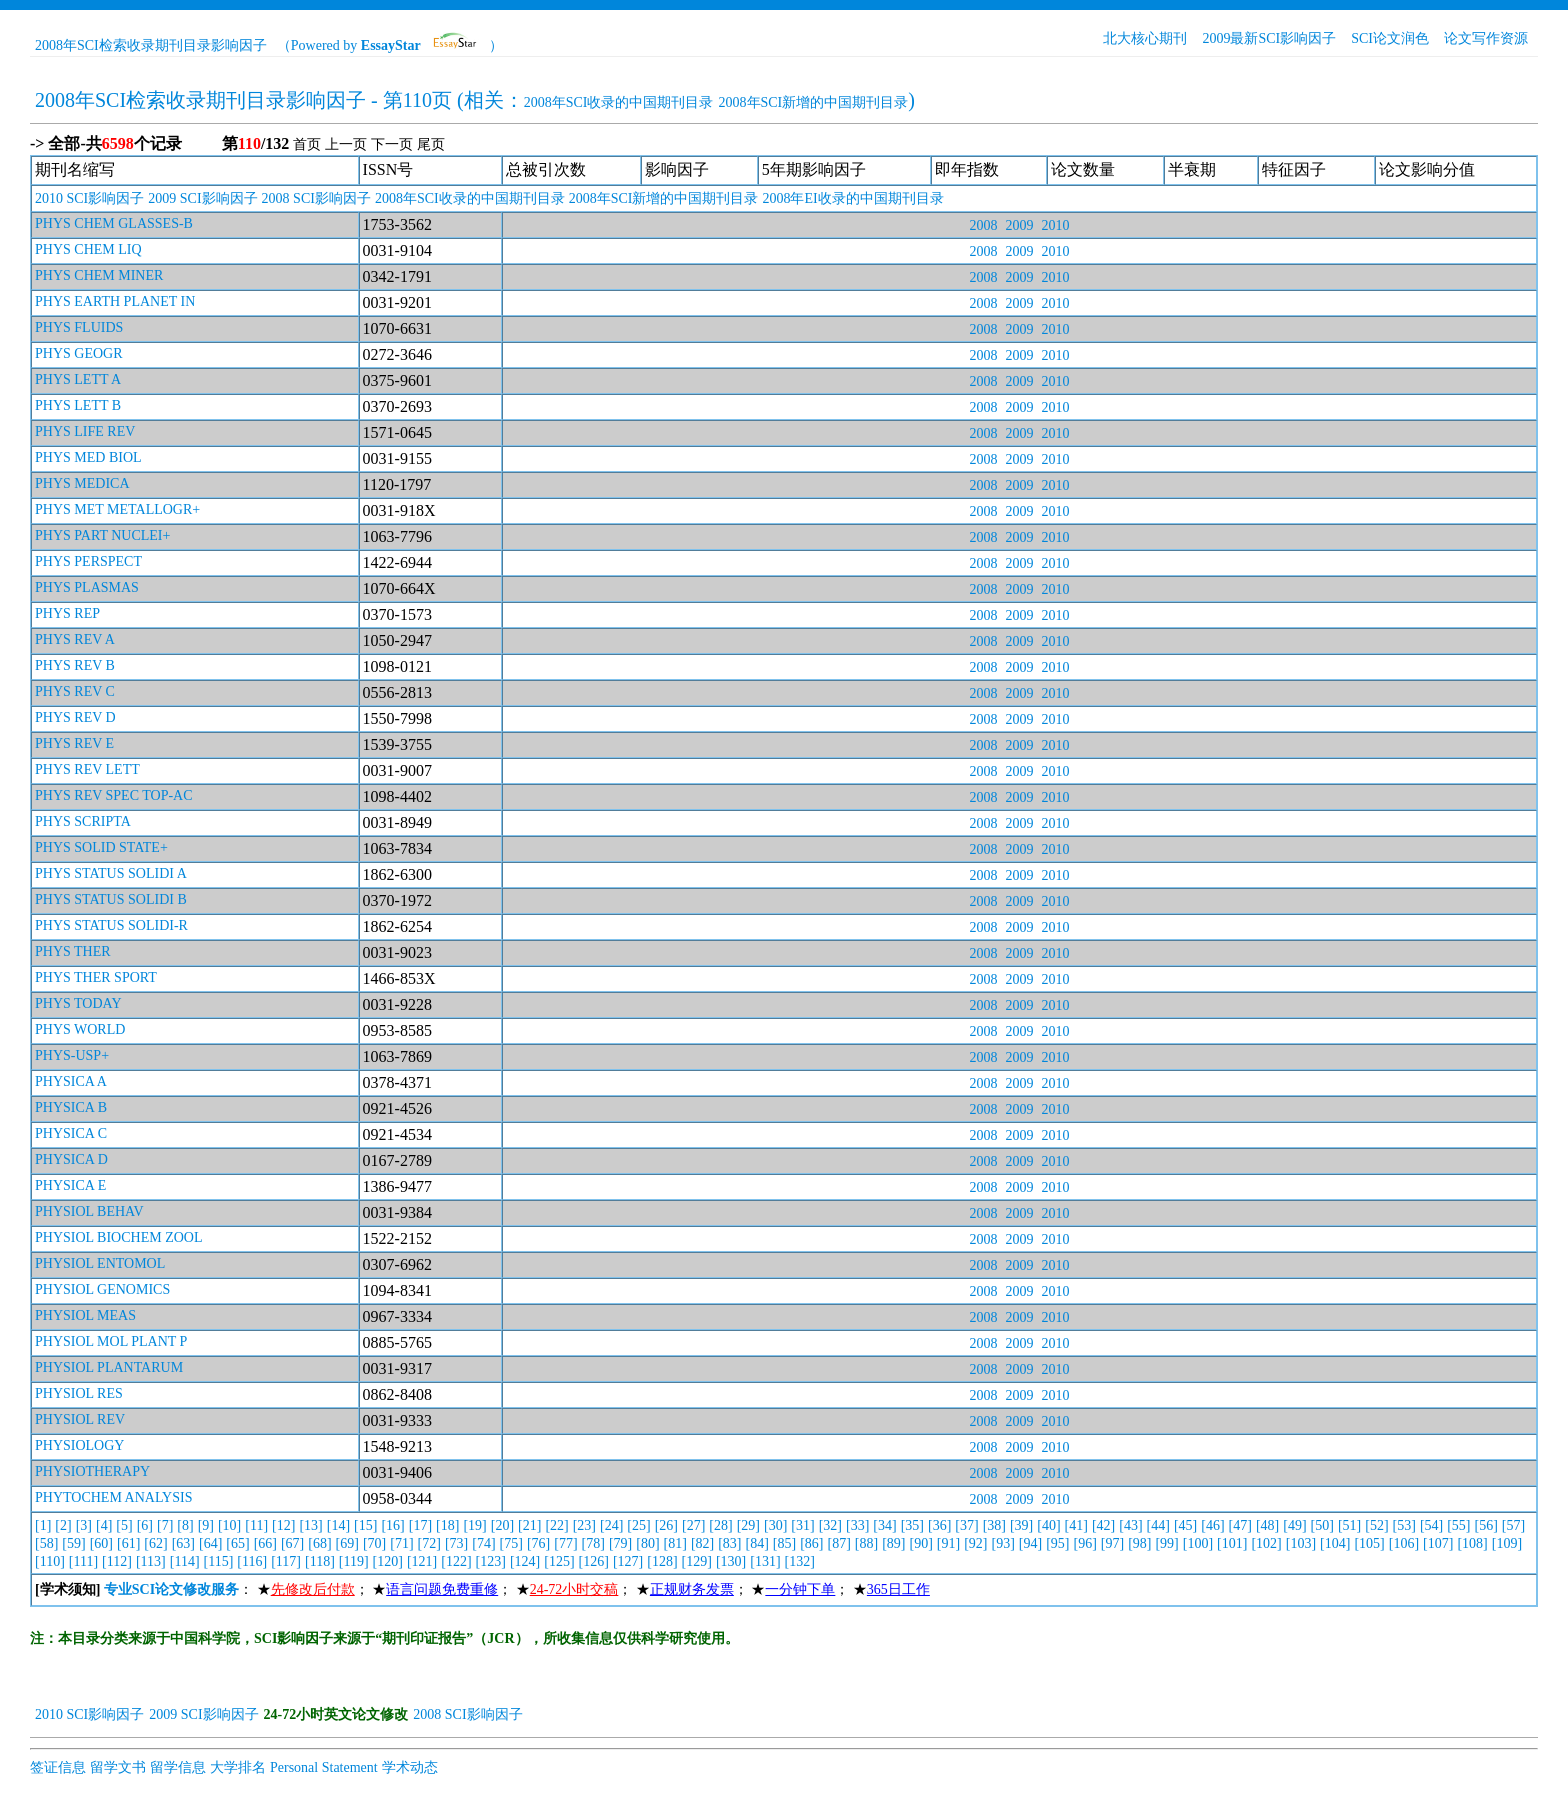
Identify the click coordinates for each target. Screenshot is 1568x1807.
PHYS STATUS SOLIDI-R (111, 925)
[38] (994, 1525)
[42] (1103, 1525)
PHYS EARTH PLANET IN (115, 301)
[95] (1057, 1543)
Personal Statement (324, 1767)
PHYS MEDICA (82, 483)
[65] (237, 1543)
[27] (693, 1525)
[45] (1185, 1525)
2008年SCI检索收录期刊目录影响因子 (151, 45)
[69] (347, 1543)
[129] (697, 1561)
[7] (165, 1525)
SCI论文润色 (1390, 38)
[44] (1158, 1525)
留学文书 (118, 1767)
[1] (43, 1525)
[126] (594, 1561)
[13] (310, 1525)
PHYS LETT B (78, 405)
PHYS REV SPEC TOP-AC (114, 795)
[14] (338, 1525)
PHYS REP (67, 613)
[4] (104, 1525)
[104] (1335, 1543)
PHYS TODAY (78, 1003)
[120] (388, 1561)
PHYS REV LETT (87, 769)
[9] (206, 1525)
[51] (1349, 1525)
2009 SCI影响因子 (202, 198)
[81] (675, 1543)
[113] (151, 1561)
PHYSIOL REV (80, 1419)
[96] (1084, 1543)
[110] (50, 1561)
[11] (256, 1525)
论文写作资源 (1486, 38)
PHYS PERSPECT (88, 561)
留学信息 (178, 1767)
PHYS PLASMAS (87, 587)
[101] (1232, 1543)
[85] (784, 1543)
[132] (800, 1561)
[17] (420, 1525)
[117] (286, 1561)
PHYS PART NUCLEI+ (102, 535)
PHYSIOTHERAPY (92, 1471)
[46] (1212, 1525)
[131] (765, 1561)
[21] (529, 1525)
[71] (401, 1543)
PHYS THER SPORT (96, 977)
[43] (1130, 1525)
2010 (1055, 225)
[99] (1166, 1543)
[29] (748, 1525)
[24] (611, 1525)
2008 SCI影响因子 (316, 198)
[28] (720, 1525)
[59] (73, 1543)
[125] (559, 1561)
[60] (101, 1543)
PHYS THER (73, 951)
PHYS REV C (75, 691)
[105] (1369, 1543)
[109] (1507, 1543)
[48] (1267, 1525)
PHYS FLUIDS (79, 327)
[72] (429, 1543)
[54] (1431, 1525)
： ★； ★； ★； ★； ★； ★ (482, 1589)
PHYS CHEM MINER (99, 275)
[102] (1266, 1543)
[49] (1294, 1525)
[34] (884, 1525)
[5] (124, 1525)
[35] (912, 1525)
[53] (1404, 1525)
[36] (939, 1525)
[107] (1438, 1543)
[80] (647, 1543)
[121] (422, 1561)
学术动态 (410, 1767)
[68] (319, 1543)
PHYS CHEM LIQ (88, 249)
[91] (948, 1543)
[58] (46, 1543)
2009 (1019, 225)
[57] (1513, 1525)
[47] (1240, 1525)
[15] (365, 1525)
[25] (638, 1525)
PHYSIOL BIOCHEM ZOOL (118, 1237)
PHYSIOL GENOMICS (102, 1289)
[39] (1021, 1525)
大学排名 (238, 1767)
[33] (857, 1525)
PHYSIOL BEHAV (89, 1211)
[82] (702, 1543)
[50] (1322, 1525)
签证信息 (58, 1767)
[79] (620, 1543)
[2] (63, 1525)
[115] (219, 1561)
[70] (374, 1543)
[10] (229, 1525)
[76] (538, 1543)
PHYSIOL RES (79, 1393)
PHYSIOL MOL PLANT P (111, 1341)
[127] (628, 1561)
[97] (1112, 1543)
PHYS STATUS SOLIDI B (111, 899)
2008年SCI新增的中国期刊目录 (814, 102)
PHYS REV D (75, 717)
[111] (83, 1561)
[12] (283, 1525)
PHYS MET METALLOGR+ (117, 509)
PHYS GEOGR (79, 353)
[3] (84, 1525)
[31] (802, 1525)
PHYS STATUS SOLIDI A (111, 873)
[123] (491, 1561)
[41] (1076, 1525)
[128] (662, 1561)
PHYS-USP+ (72, 1055)
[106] (1404, 1543)
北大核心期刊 (1145, 38)
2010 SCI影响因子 (89, 198)
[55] (1458, 1525)
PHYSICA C (71, 1133)
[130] (731, 1561)
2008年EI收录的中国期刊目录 (852, 198)
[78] (593, 1543)
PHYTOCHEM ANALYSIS (113, 1497)
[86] (811, 1543)
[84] (757, 1543)
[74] (483, 1543)
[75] (511, 1543)
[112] (117, 1561)
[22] (556, 1525)
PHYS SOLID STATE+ (101, 847)
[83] (729, 1543)
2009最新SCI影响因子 (1269, 38)
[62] (155, 1543)
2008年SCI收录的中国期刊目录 (619, 102)
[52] (1376, 1525)
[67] (292, 1543)
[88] (866, 1543)
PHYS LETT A (78, 379)
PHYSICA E (70, 1185)
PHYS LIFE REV (85, 431)
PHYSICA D (71, 1159)
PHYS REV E (74, 743)
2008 (983, 225)
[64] (210, 1543)
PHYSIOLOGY (79, 1445)
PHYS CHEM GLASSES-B (114, 223)
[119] (354, 1561)
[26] (666, 1525)
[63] (183, 1543)
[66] (265, 1543)
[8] (185, 1525)
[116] (252, 1561)
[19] (474, 1525)
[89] (893, 1543)
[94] (1030, 1543)
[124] (525, 1561)
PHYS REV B (75, 665)
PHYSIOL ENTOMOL (100, 1263)
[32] (830, 1525)
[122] (456, 1561)
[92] (975, 1543)
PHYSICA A (71, 1081)
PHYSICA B (71, 1107)
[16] (392, 1525)
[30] (775, 1525)
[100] (1198, 1543)
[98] (1139, 1543)
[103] (1301, 1543)
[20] (502, 1525)
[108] (1472, 1543)
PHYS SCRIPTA (83, 821)
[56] (1486, 1525)
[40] (1048, 1525)
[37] (966, 1525)
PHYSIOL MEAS (85, 1315)
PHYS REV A (75, 639)
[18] (447, 1525)
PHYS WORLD (80, 1029)
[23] (584, 1525)
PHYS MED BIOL (88, 457)
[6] (145, 1525)
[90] (921, 1543)
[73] (456, 1543)
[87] (839, 1543)
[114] (185, 1561)
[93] (1002, 1543)
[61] (128, 1543)
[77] (565, 1543)
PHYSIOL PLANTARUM (109, 1367)
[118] (320, 1561)
